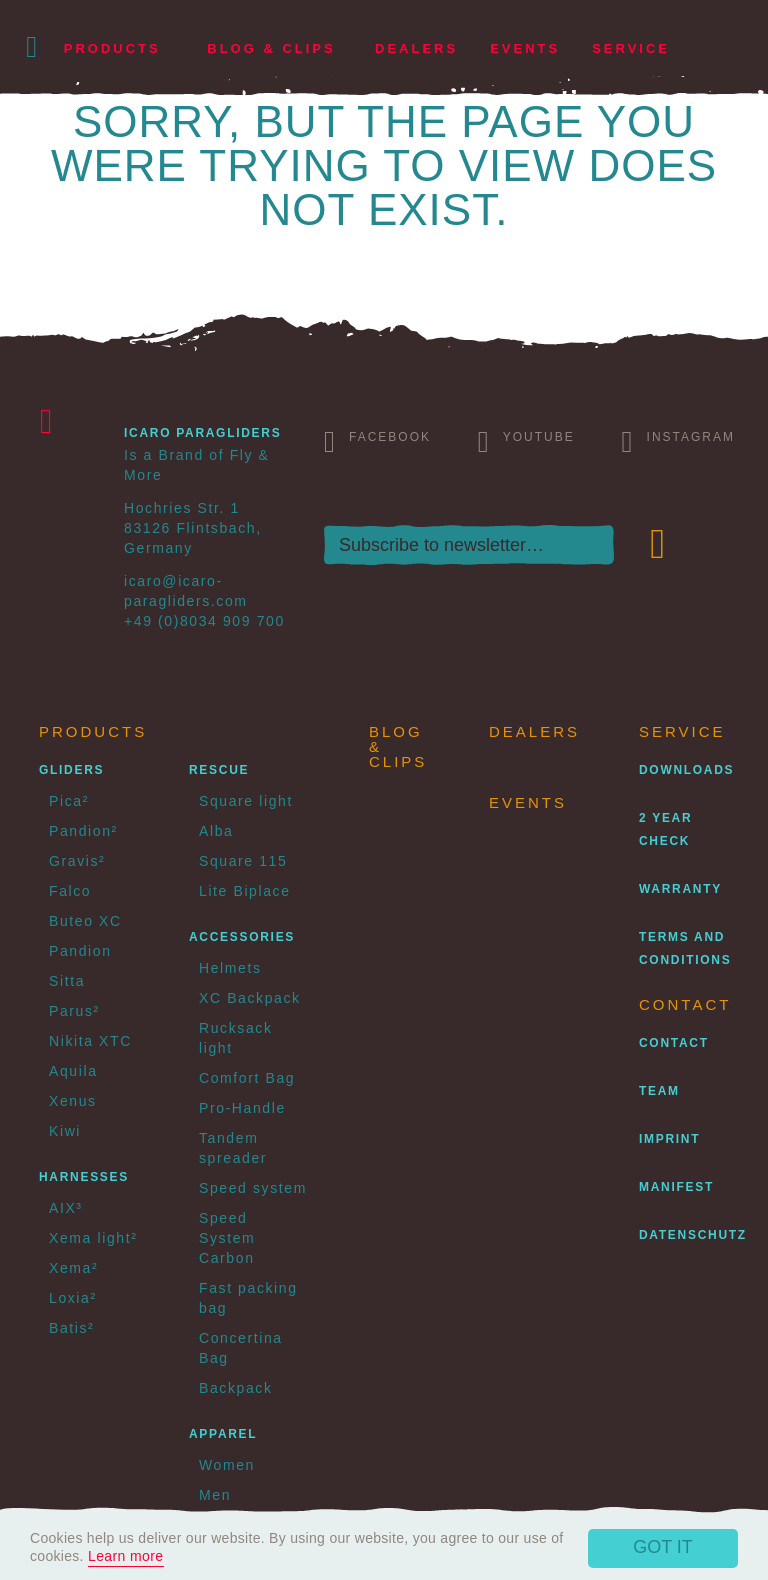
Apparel (223, 1434)
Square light (246, 801)
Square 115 (243, 861)
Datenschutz (693, 1235)
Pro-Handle (242, 1108)
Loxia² (73, 1298)
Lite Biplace (245, 891)
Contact (674, 1043)
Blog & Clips (271, 48)
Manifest (676, 1187)
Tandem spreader (233, 1148)
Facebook (377, 441)
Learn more (126, 1556)
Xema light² (93, 1238)
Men (215, 1495)
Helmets (230, 968)
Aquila (73, 1071)
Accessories (242, 937)
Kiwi (65, 1131)
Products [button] (112, 48)
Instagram (678, 441)
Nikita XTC (90, 1041)
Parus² (74, 1011)
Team (659, 1091)
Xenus (73, 1101)
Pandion (80, 951)
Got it (663, 1547)
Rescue (219, 770)
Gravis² (77, 861)
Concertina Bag (241, 1348)
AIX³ (66, 1208)
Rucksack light (235, 1038)
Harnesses (84, 1177)
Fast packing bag (248, 1298)
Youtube (526, 441)
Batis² (71, 1328)
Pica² (69, 801)
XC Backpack (250, 998)
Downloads (686, 770)
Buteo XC (85, 921)
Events (525, 48)
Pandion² (83, 831)
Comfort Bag (247, 1078)
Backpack (236, 1388)
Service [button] (631, 48)
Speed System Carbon (227, 1238)
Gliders (71, 770)
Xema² (73, 1268)
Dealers (416, 48)
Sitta (67, 981)
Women (227, 1465)
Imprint (669, 1139)
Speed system (253, 1188)
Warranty (680, 889)
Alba (216, 831)
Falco (70, 891)
